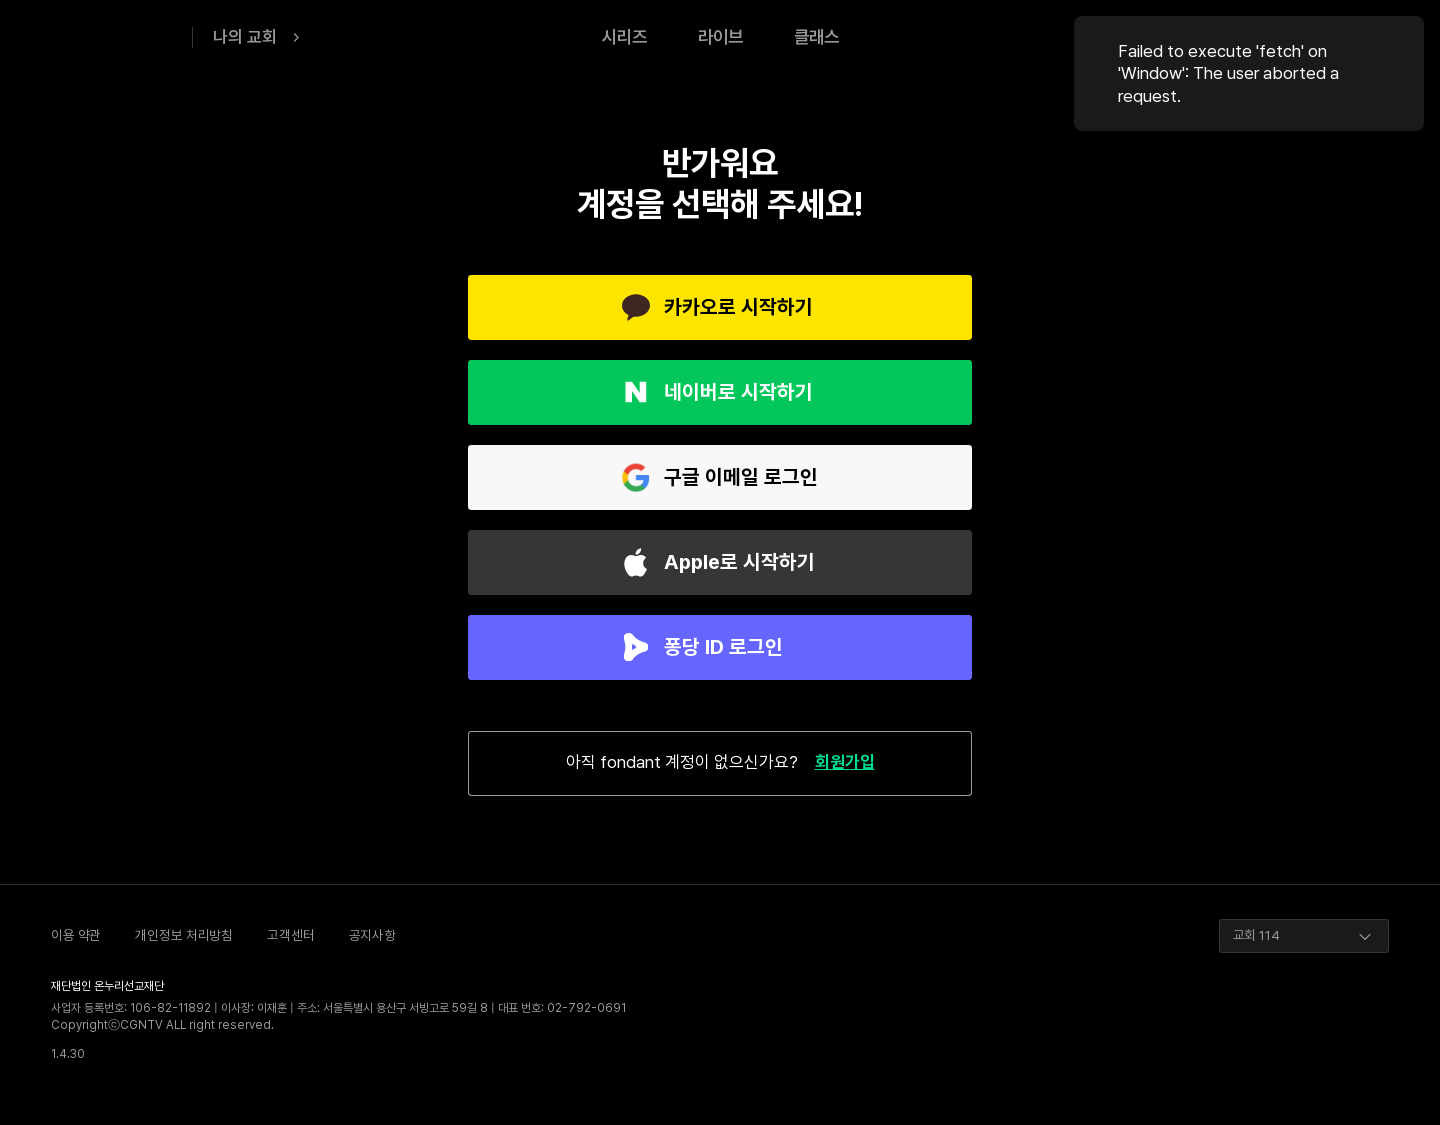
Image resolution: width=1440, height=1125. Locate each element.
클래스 (816, 36)
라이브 (720, 36)
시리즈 (624, 36)
